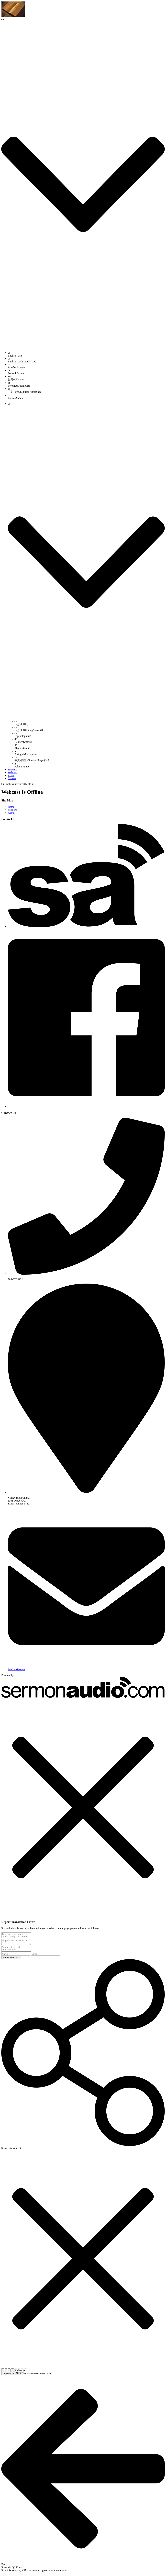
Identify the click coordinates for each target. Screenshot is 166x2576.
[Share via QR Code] (12, 2373)
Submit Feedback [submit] (11, 1960)
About (11, 775)
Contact (12, 778)
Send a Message (16, 1669)
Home (11, 806)
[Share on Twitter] (6, 2373)
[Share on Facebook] (3, 2373)
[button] (83, 1807)
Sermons (12, 769)
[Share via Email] (9, 2373)
